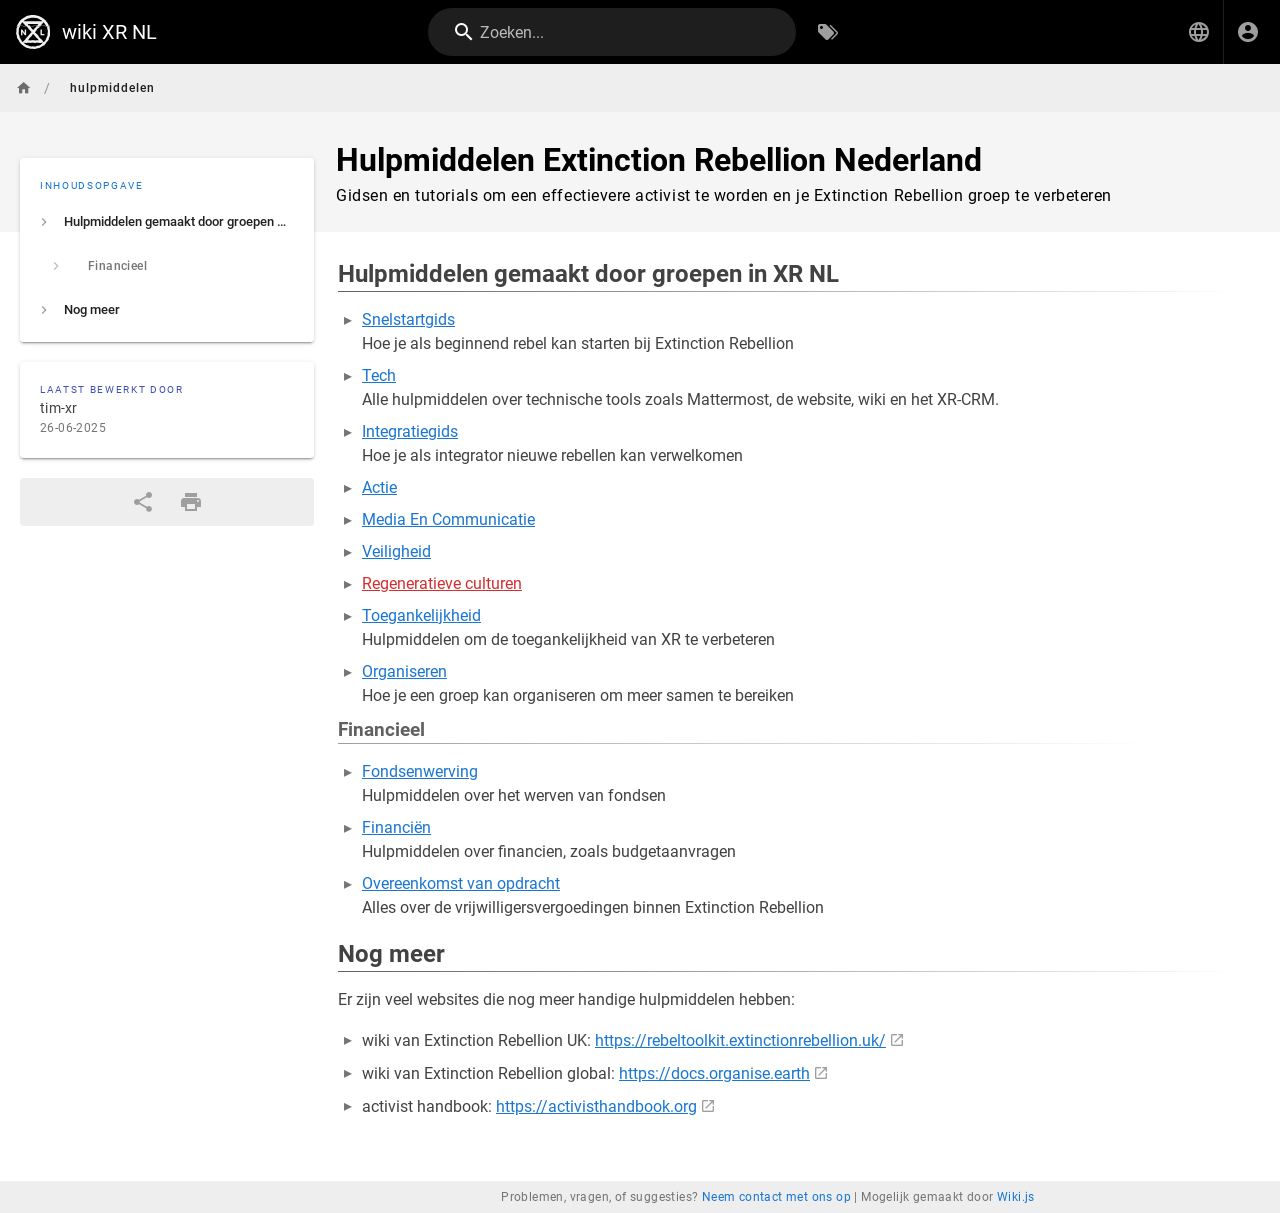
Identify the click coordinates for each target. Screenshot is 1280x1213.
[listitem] (167, 222)
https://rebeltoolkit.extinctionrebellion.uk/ (740, 1040)
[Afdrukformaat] (191, 502)
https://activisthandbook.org (596, 1106)
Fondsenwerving (420, 771)
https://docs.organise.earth (714, 1073)
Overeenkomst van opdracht (461, 883)
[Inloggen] (1248, 32)
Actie (379, 487)
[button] (1199, 32)
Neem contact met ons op (776, 1197)
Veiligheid (396, 551)
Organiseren (404, 671)
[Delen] (143, 502)
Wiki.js (1016, 1197)
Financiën (396, 827)
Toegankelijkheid (421, 615)
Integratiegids (410, 431)
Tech (379, 375)
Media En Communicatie (448, 519)
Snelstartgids (408, 319)
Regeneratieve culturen (442, 583)
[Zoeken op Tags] (828, 32)
